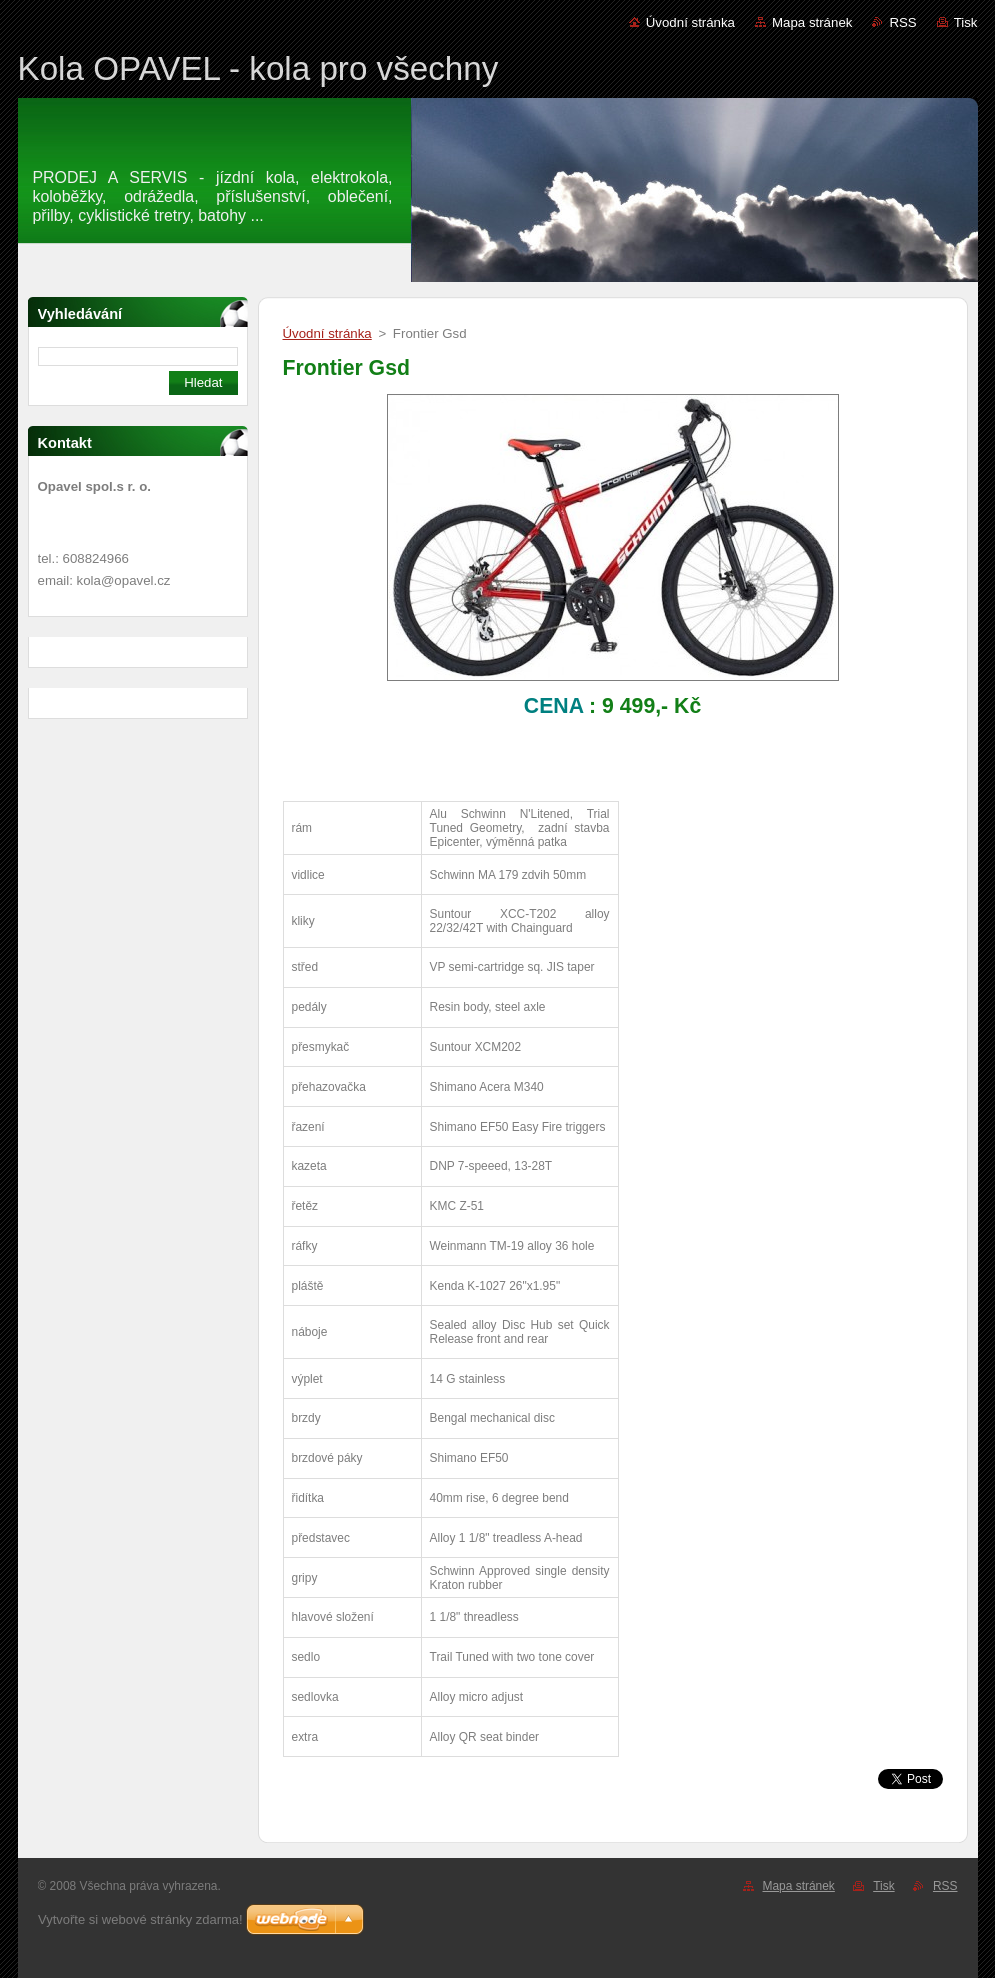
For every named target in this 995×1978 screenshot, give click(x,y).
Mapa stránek (812, 22)
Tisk (966, 22)
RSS (902, 22)
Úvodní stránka (690, 22)
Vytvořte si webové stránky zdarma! (140, 1919)
